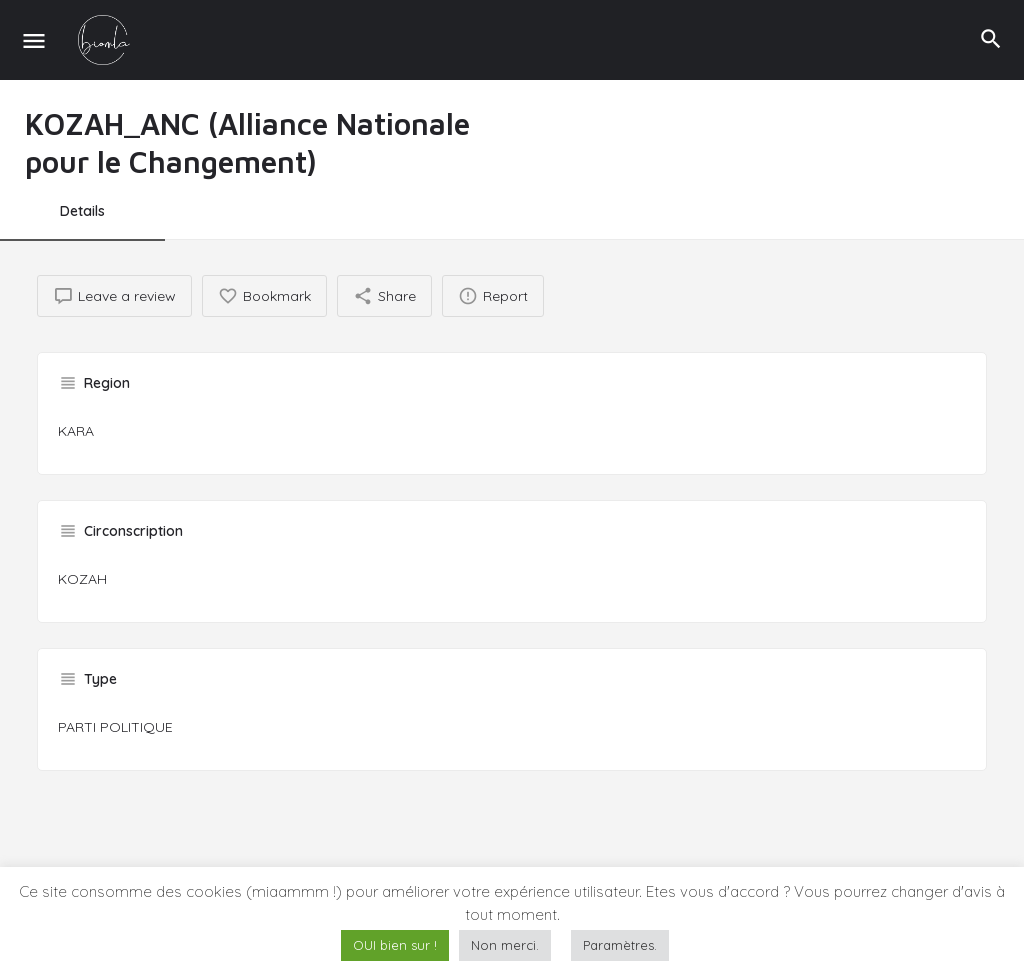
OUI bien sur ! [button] (395, 945)
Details (82, 211)
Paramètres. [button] (620, 945)
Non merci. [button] (505, 945)
